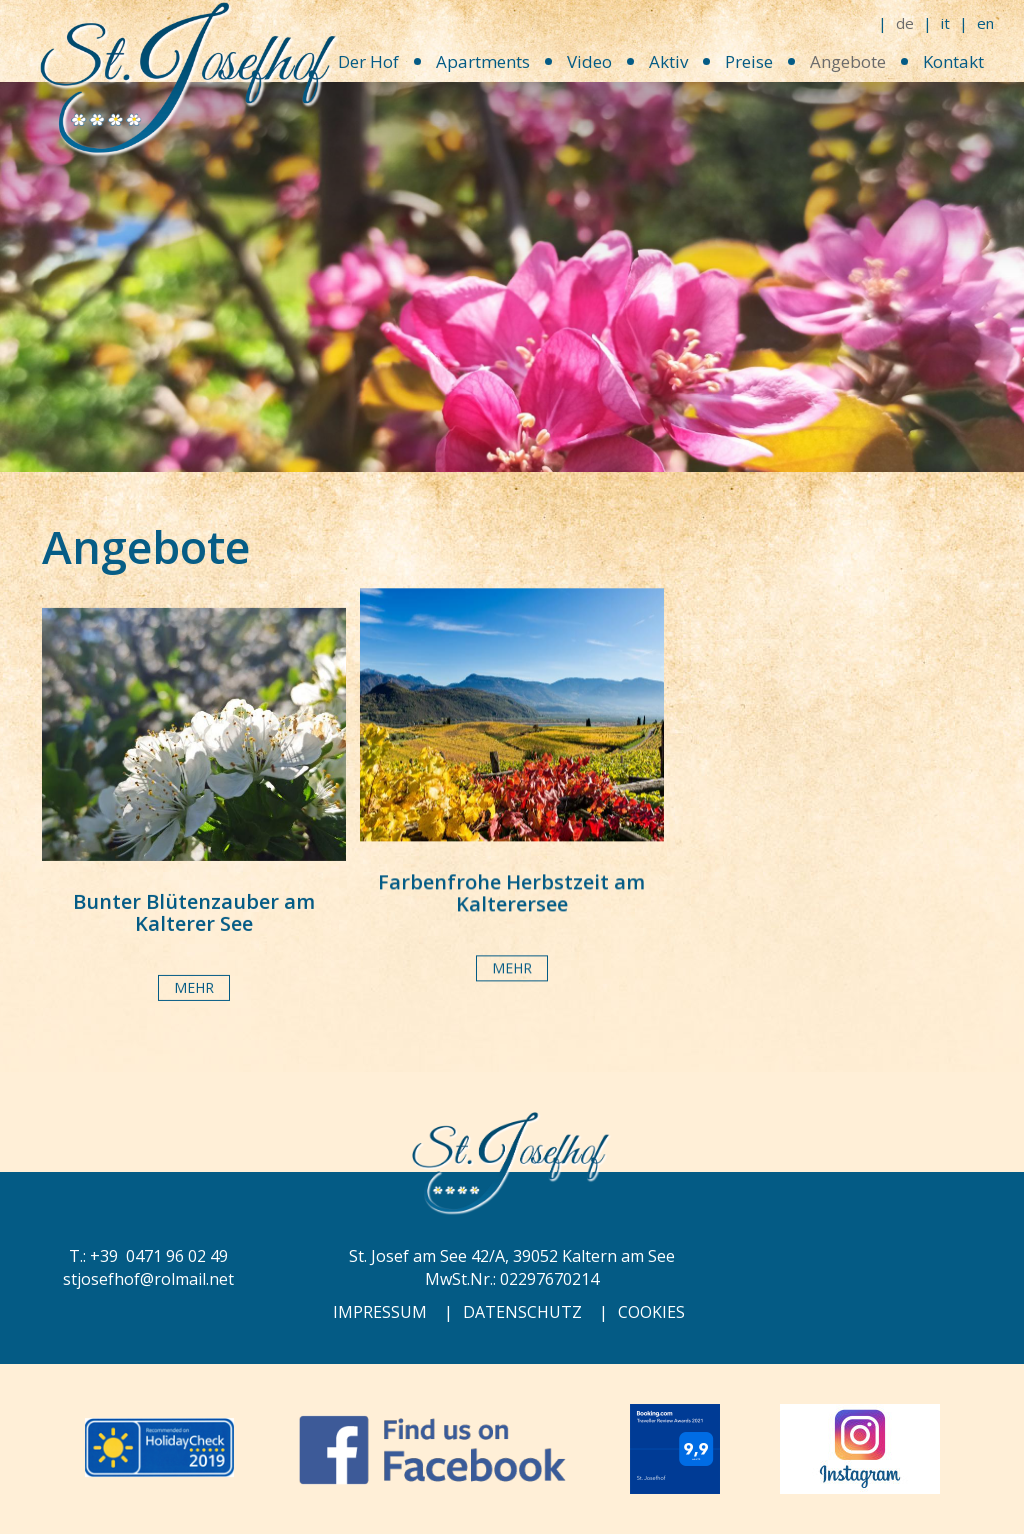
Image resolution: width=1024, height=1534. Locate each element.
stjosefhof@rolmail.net (148, 1279)
